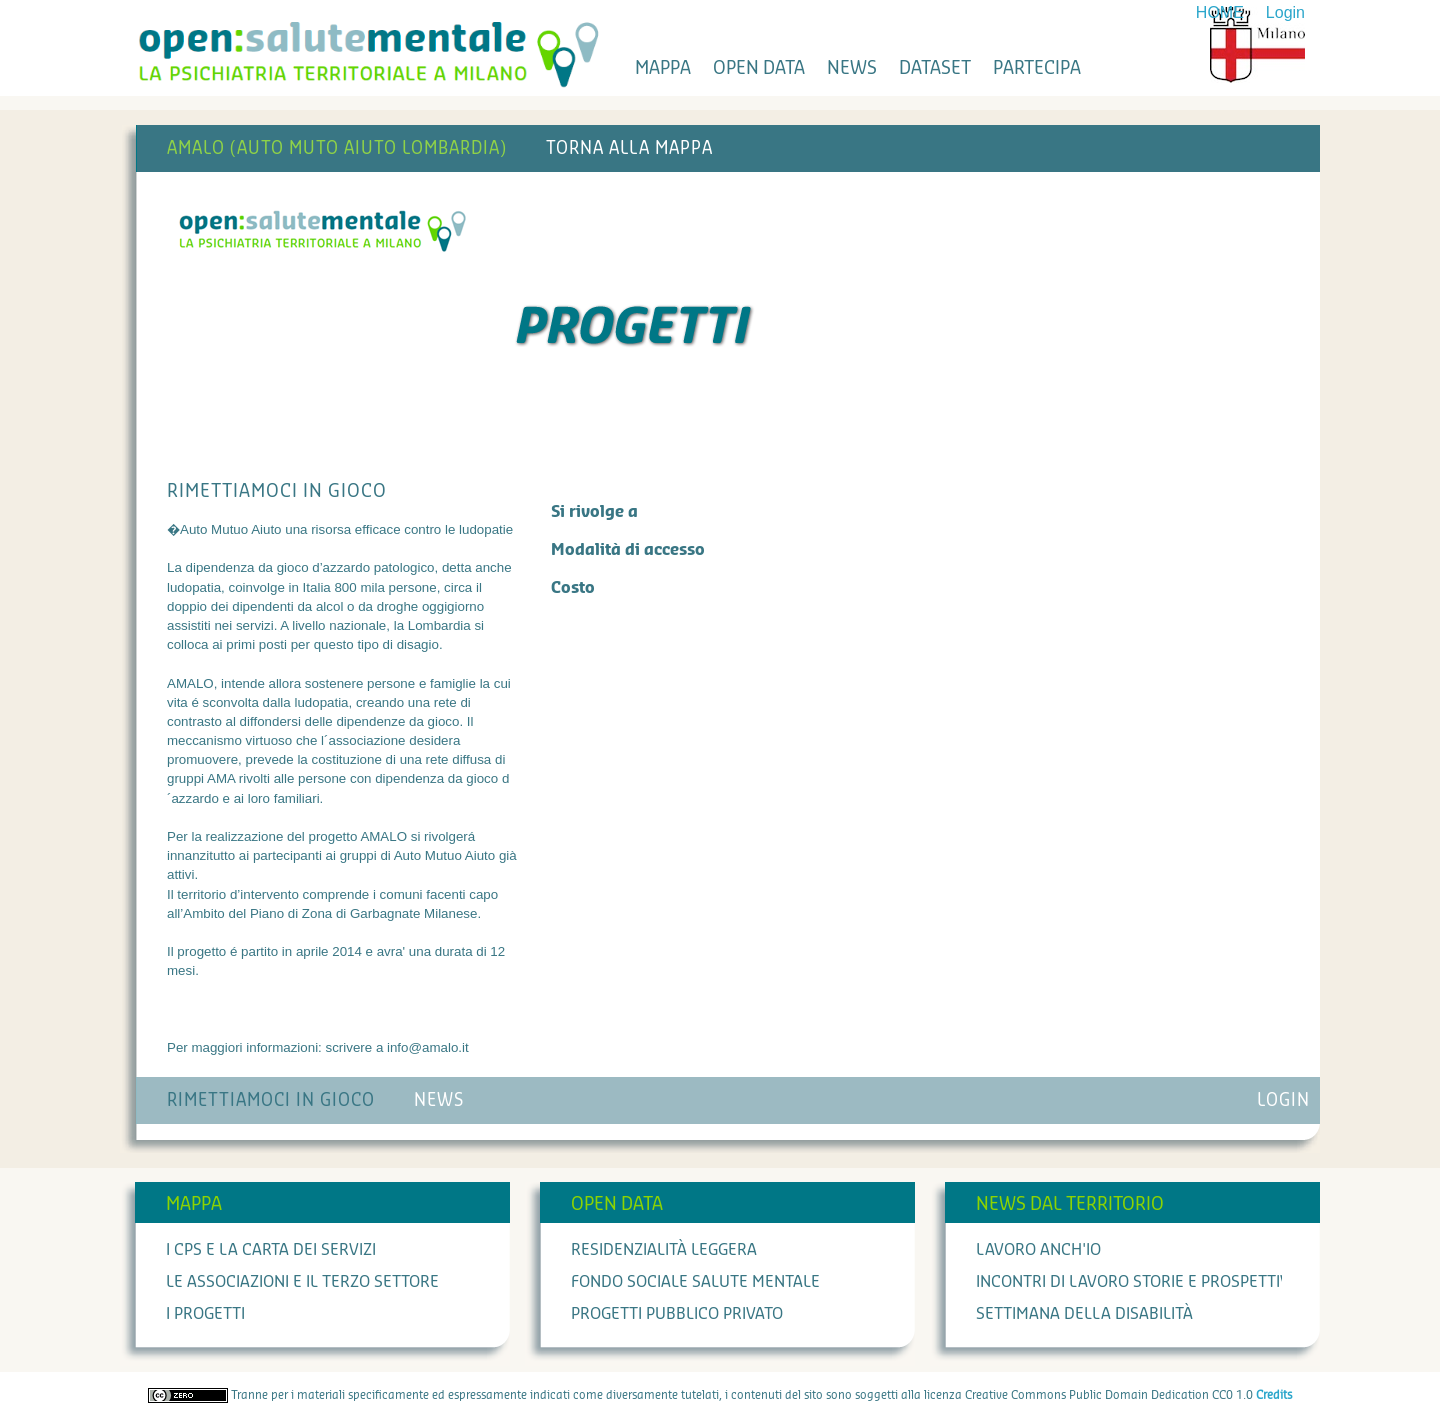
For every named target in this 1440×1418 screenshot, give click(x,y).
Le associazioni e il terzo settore (302, 1282)
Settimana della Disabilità (1084, 1314)
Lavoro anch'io (1038, 1250)
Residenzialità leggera (664, 1250)
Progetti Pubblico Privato (677, 1314)
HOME (1220, 12)
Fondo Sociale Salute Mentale (695, 1282)
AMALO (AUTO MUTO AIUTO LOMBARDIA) (337, 148)
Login (1285, 12)
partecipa (1037, 68)
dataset (935, 68)
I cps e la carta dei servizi (271, 1250)
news (852, 68)
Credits (1274, 1395)
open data (759, 68)
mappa (663, 68)
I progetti (205, 1314)
